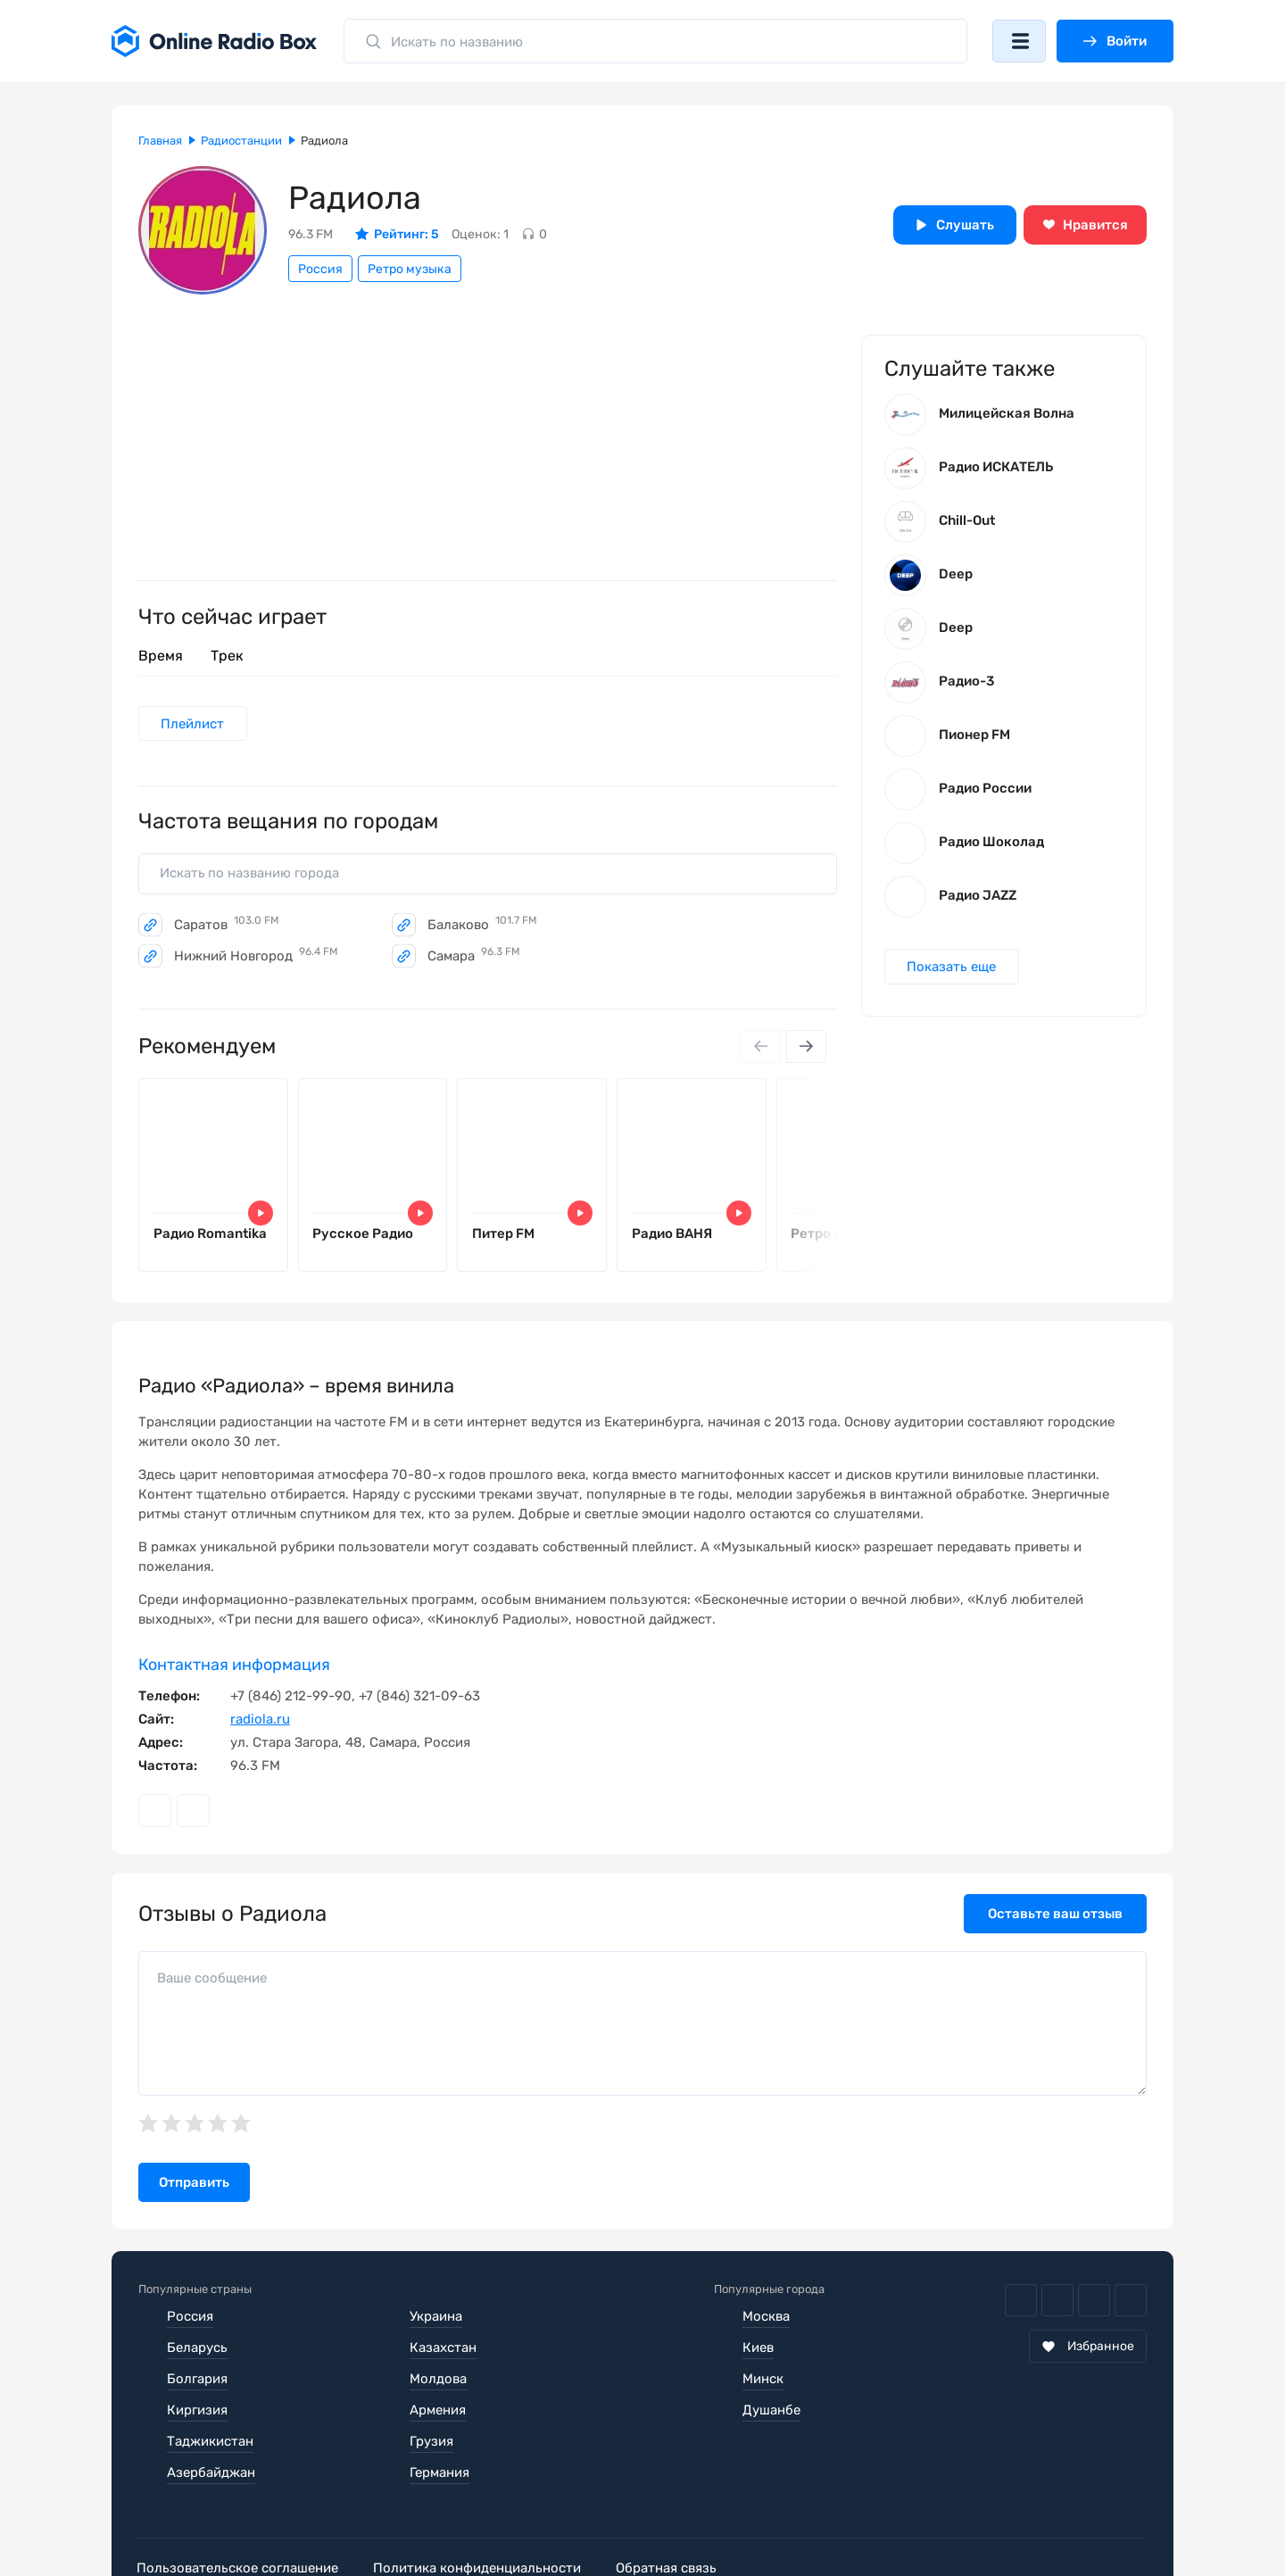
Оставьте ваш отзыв (1055, 1916)
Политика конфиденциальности (483, 2508)
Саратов (226, 926)
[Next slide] (805, 1048)
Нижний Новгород (256, 957)
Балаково (482, 926)
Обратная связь (676, 2508)
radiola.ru (260, 1722)
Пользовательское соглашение (239, 2508)
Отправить (194, 2185)
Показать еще (952, 968)
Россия (320, 269)
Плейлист (193, 724)
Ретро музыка (410, 269)
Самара (473, 957)
